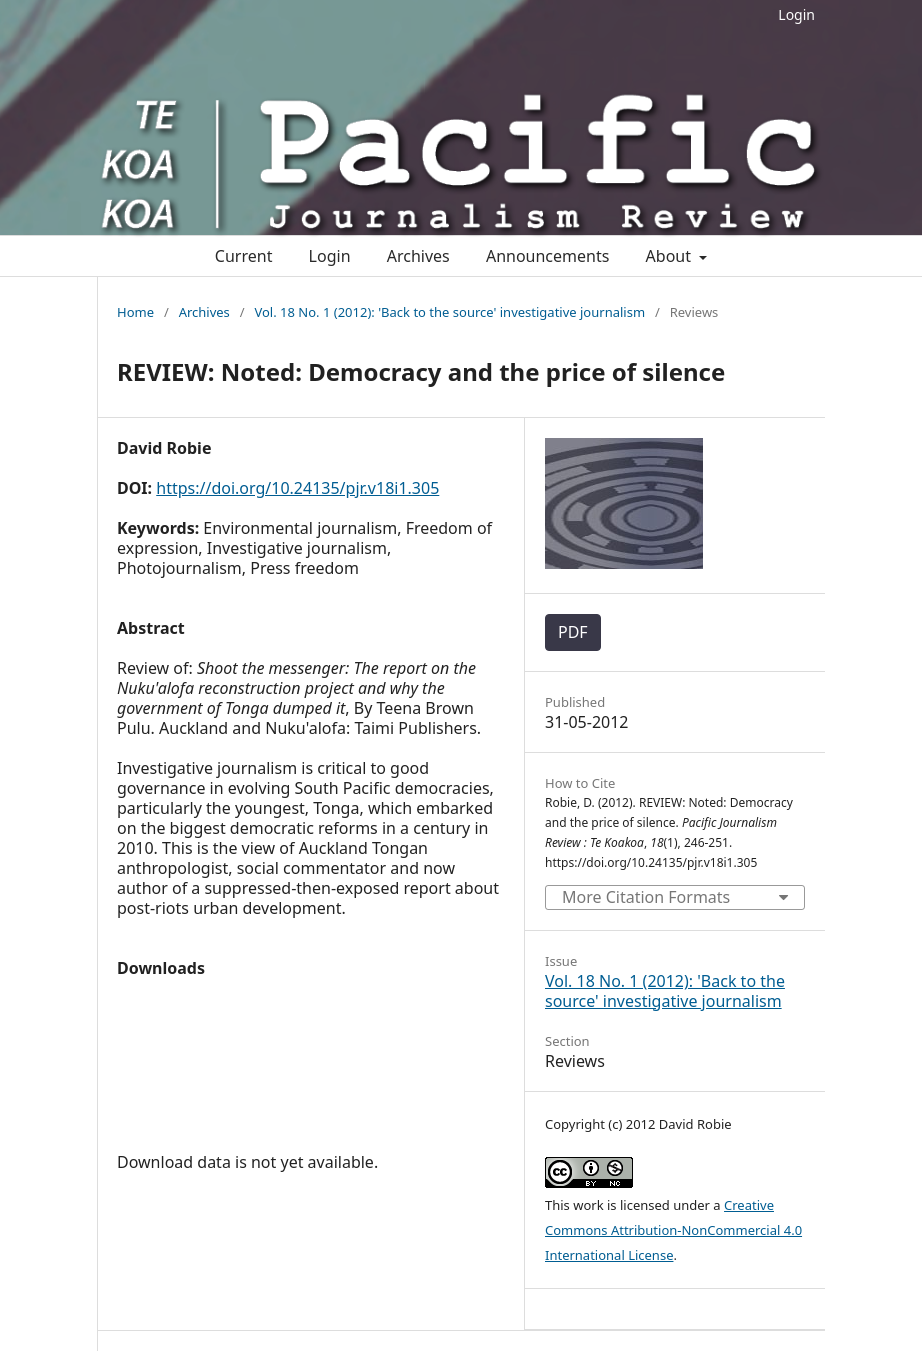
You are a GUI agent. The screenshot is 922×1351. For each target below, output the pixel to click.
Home (135, 312)
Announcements (547, 256)
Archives (418, 256)
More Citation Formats (646, 897)
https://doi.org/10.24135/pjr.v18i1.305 (297, 488)
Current (244, 256)
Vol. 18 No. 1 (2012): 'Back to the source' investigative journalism (449, 312)
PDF (573, 632)
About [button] (671, 256)
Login (796, 14)
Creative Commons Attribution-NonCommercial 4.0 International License (673, 1230)
